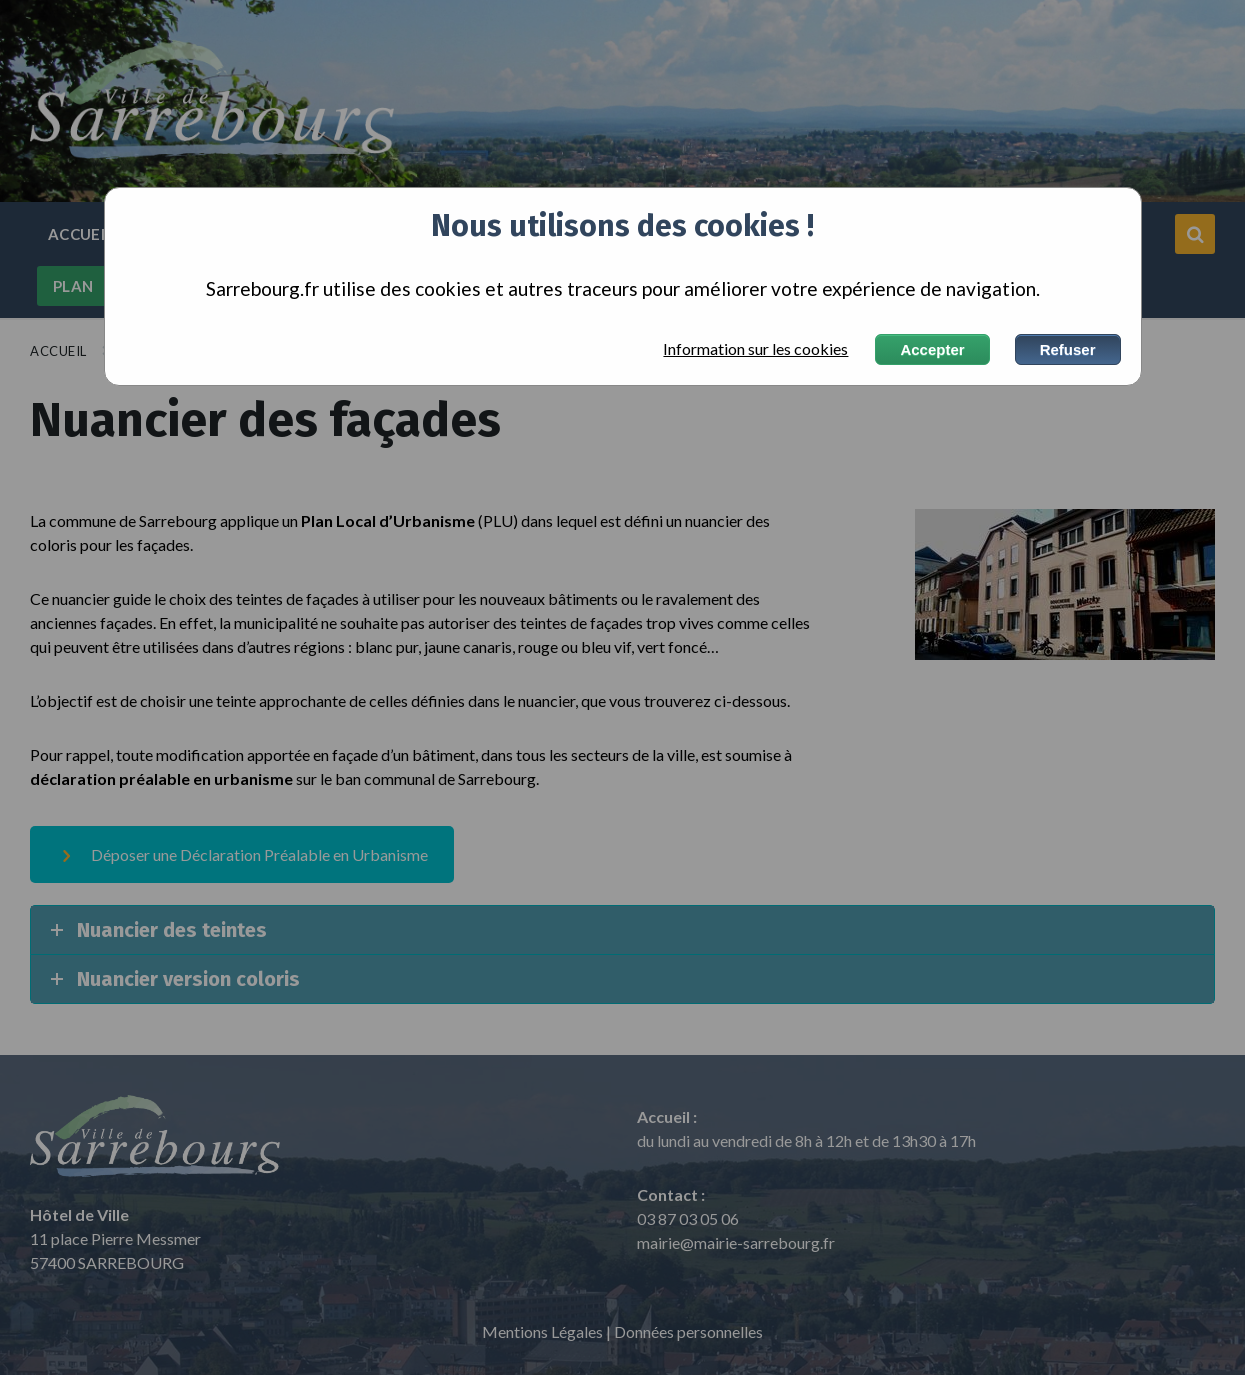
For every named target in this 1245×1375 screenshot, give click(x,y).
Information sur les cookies (755, 349)
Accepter (932, 349)
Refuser (1068, 349)
